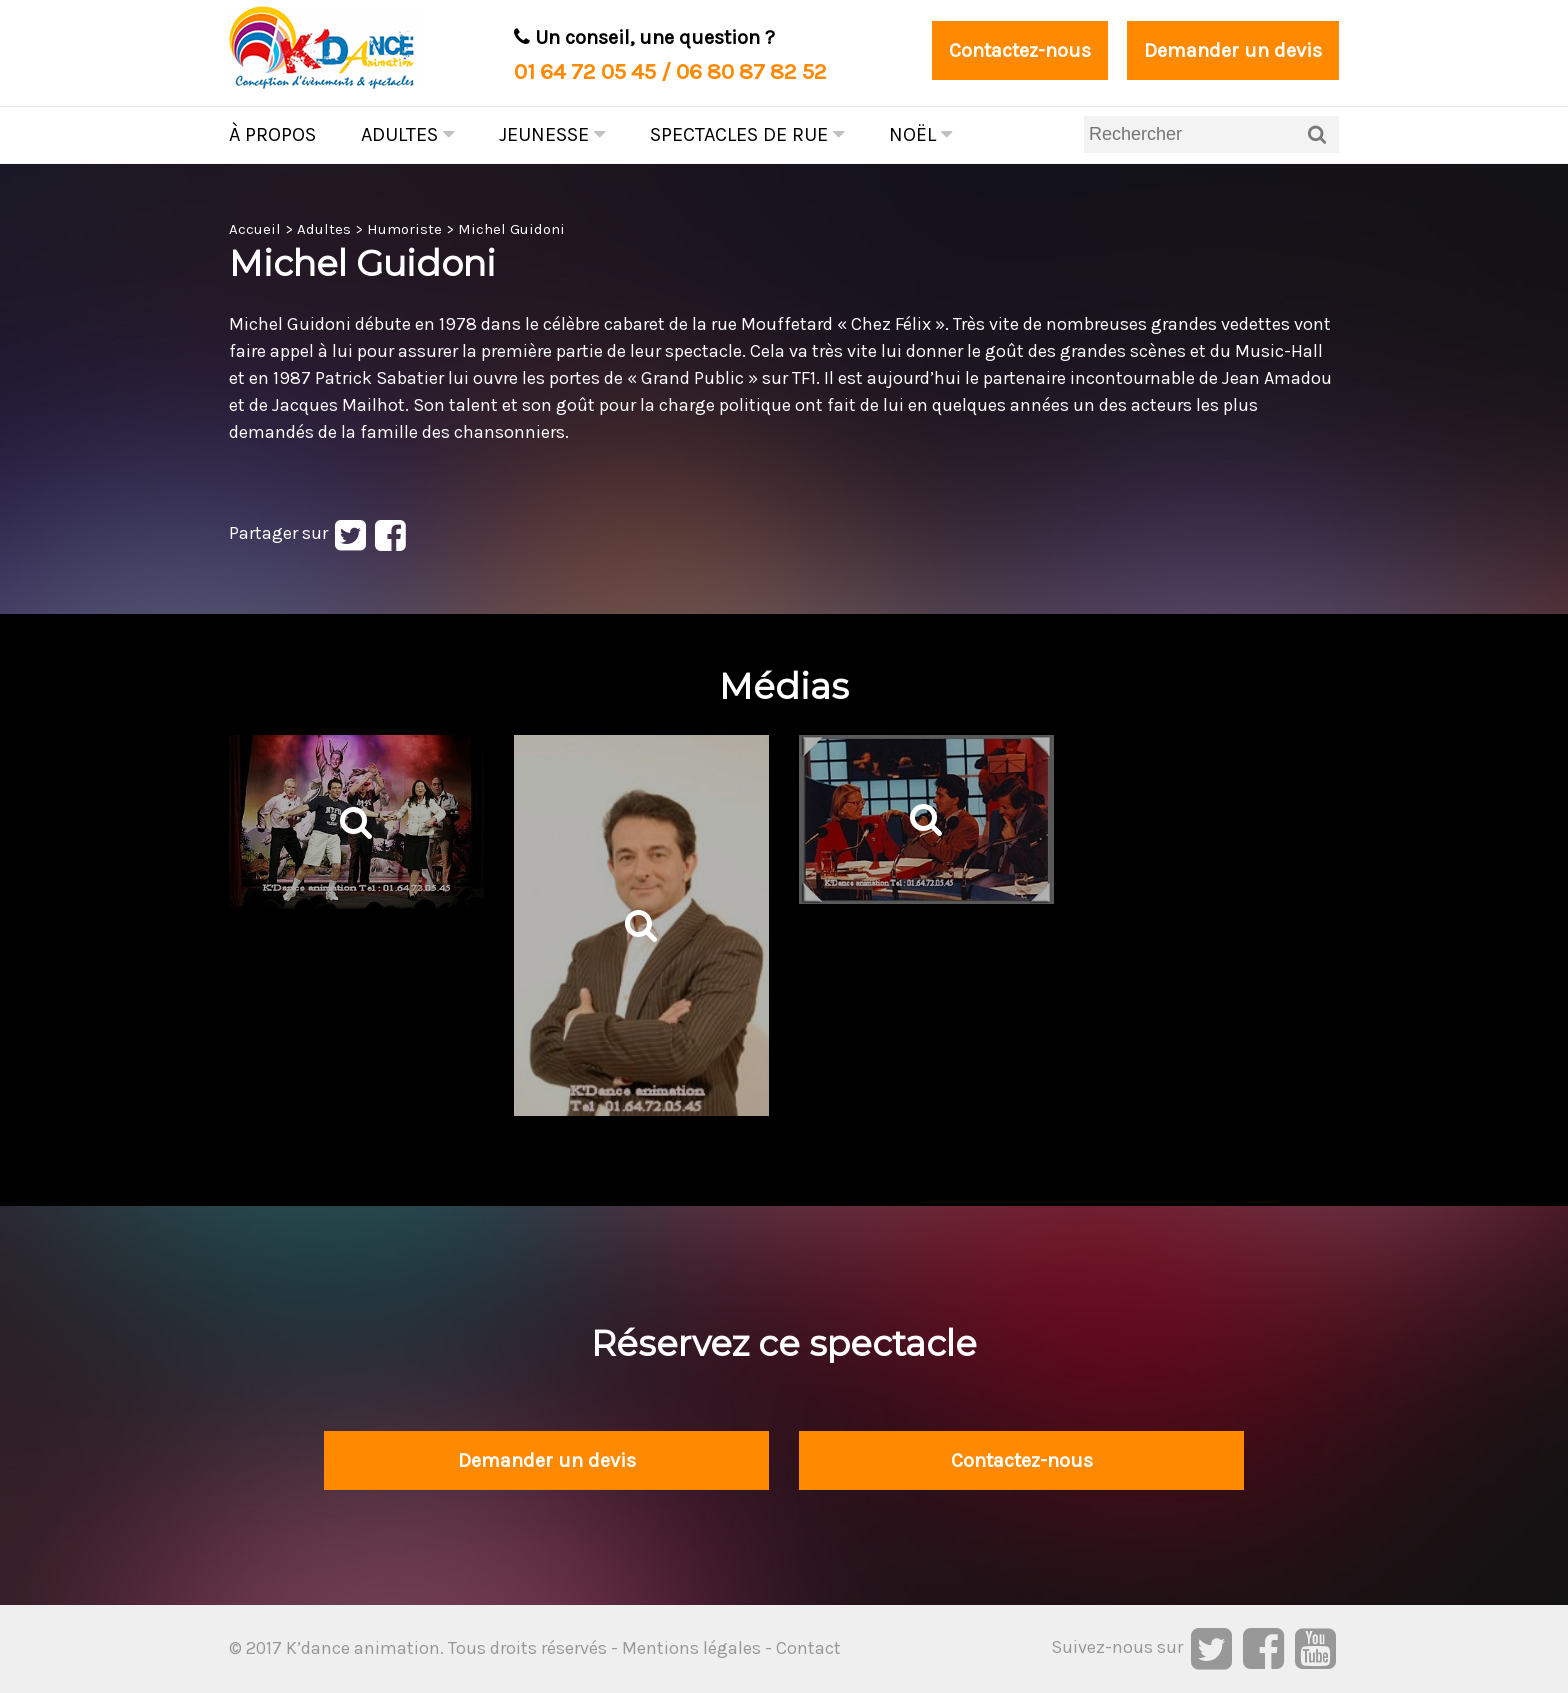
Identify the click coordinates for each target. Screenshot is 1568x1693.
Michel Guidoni (511, 229)
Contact (808, 1648)
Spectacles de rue (747, 134)
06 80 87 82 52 (751, 71)
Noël (920, 134)
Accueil (255, 229)
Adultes (407, 134)
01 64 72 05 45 (585, 71)
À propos (272, 134)
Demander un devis (1233, 50)
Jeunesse (552, 134)
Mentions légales (691, 1648)
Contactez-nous (1020, 50)
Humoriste (404, 229)
